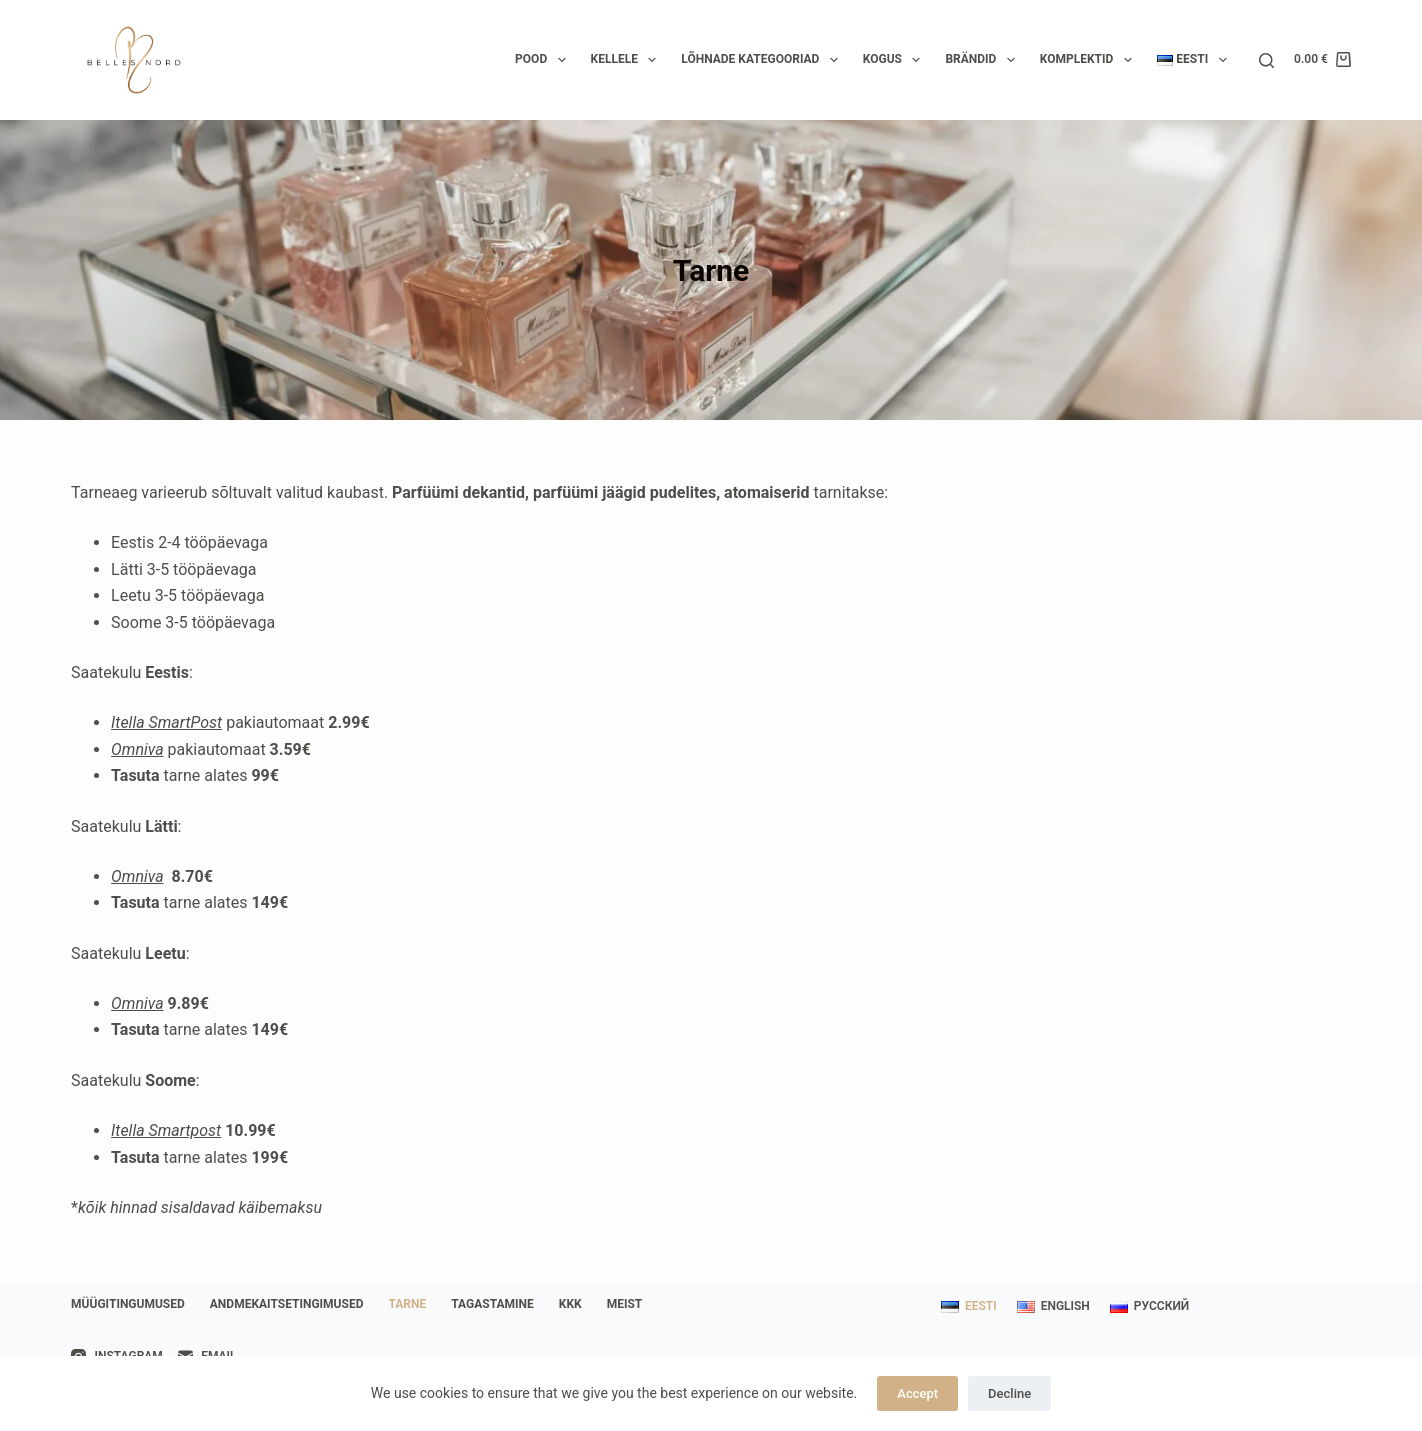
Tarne (407, 1304)
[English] (1053, 1307)
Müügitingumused (128, 1304)
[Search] (1266, 60)
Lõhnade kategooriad (763, 60)
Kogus (896, 60)
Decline (1009, 1393)
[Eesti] (969, 1307)
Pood (544, 60)
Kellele (628, 60)
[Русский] (1149, 1307)
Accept (917, 1393)
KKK (570, 1304)
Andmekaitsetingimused (287, 1304)
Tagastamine (492, 1304)
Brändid (983, 60)
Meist (625, 1304)
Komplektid (1090, 60)
